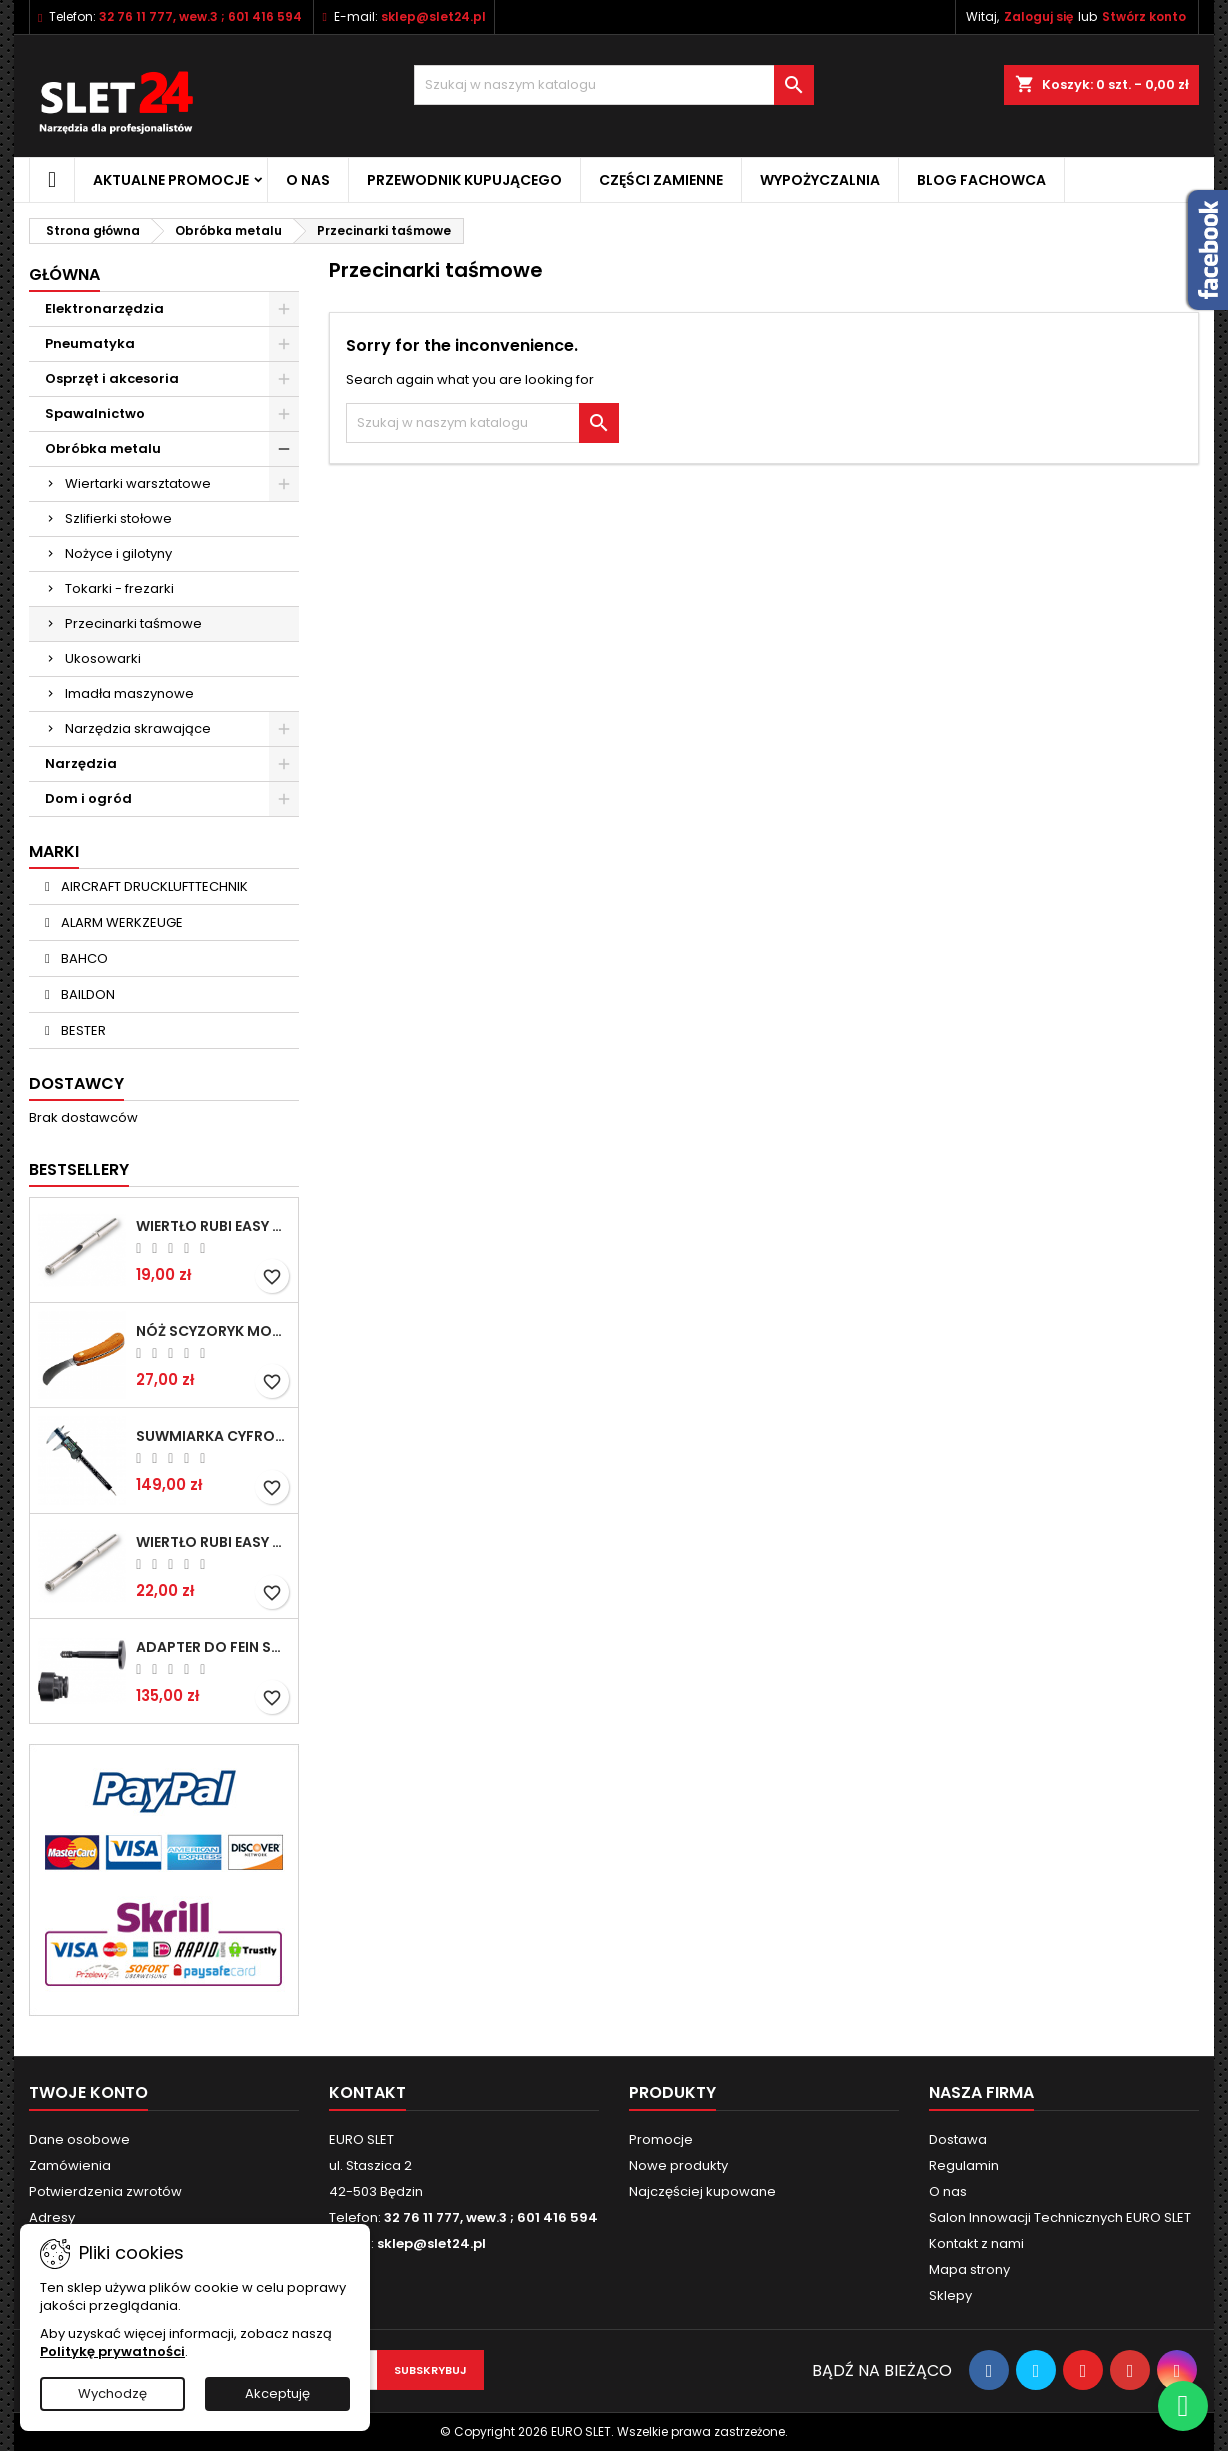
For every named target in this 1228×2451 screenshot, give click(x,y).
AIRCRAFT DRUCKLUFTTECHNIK (153, 886)
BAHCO (83, 958)
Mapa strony (969, 2269)
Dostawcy (76, 1083)
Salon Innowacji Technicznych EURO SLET (1060, 2217)
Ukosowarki (103, 658)
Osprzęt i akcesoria (112, 378)
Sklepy (950, 2295)
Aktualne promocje (171, 180)
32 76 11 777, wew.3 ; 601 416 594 (200, 16)
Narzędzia (81, 763)
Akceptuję (277, 2393)
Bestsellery (79, 1169)
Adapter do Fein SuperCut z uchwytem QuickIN (213, 1647)
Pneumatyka (90, 343)
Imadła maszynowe (129, 693)
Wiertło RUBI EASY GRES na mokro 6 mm (213, 1226)
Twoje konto (88, 2092)
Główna (64, 274)
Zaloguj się (1038, 16)
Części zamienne (661, 180)
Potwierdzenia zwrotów (105, 2191)
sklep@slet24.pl (433, 16)
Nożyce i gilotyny (118, 553)
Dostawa (958, 2139)
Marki (54, 851)
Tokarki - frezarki (119, 588)
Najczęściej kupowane (702, 2191)
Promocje (661, 2139)
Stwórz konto (1144, 16)
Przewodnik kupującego (464, 180)
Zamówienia (70, 2165)
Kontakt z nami (976, 2243)
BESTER (82, 1030)
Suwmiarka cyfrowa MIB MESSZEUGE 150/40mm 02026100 (213, 1436)
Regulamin (964, 2165)
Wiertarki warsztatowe (138, 483)
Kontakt (367, 2092)
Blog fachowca (981, 180)
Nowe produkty (678, 2165)
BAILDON (86, 994)
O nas (308, 180)
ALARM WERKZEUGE (120, 922)
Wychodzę (112, 2393)
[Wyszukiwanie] (614, 85)
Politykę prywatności (112, 2351)
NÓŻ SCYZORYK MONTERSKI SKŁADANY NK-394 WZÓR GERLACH (213, 1331)
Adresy (52, 2217)
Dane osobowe (79, 2139)
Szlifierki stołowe (118, 518)
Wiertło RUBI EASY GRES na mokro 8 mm (213, 1542)
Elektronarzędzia (104, 308)
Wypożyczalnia (820, 180)
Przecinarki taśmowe (133, 623)
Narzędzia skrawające (138, 728)
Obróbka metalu (103, 448)
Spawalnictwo (95, 413)
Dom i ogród (88, 798)
